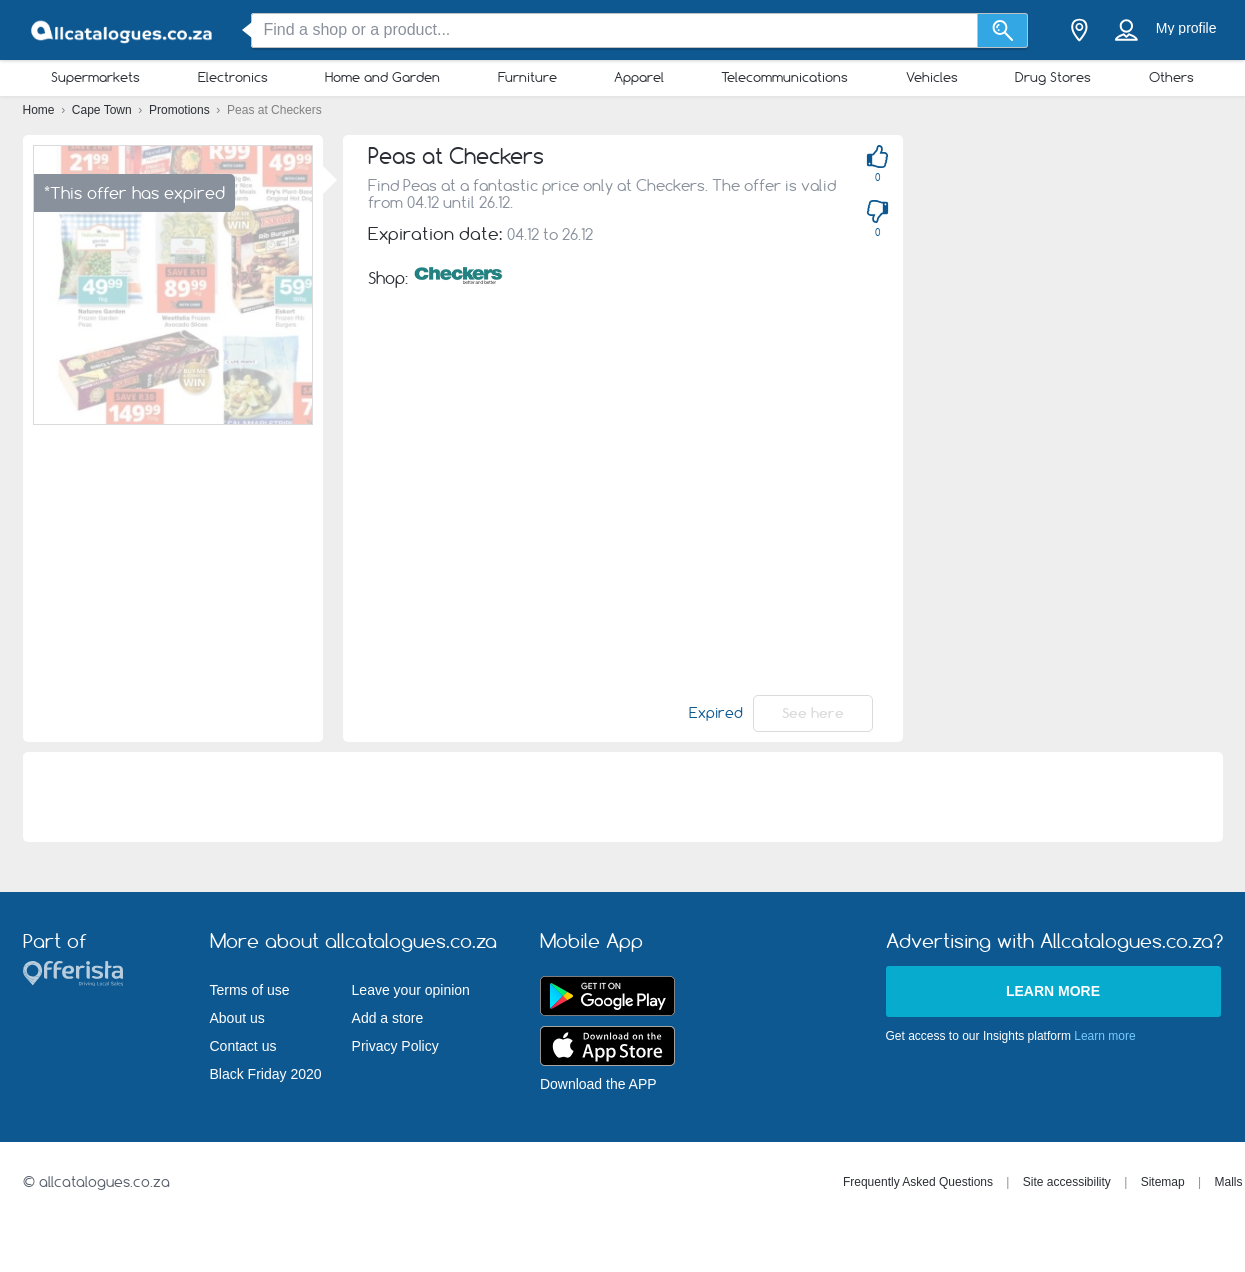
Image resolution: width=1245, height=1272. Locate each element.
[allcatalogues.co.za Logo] (123, 30)
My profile (1186, 28)
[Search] (1002, 30)
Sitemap (1163, 1182)
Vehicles (932, 77)
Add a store (388, 1018)
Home (40, 110)
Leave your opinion (411, 990)
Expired (716, 713)
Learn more (1053, 991)
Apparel (639, 77)
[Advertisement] (1033, 435)
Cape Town (103, 110)
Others (1171, 77)
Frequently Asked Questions (918, 1182)
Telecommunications (784, 77)
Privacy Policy (395, 1046)
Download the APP (598, 1084)
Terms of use (250, 990)
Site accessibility (1067, 1182)
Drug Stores (1053, 77)
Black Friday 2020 (266, 1074)
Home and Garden (382, 77)
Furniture (527, 77)
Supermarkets (95, 77)
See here (813, 713)
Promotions (181, 110)
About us (237, 1018)
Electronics (233, 77)
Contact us (243, 1046)
